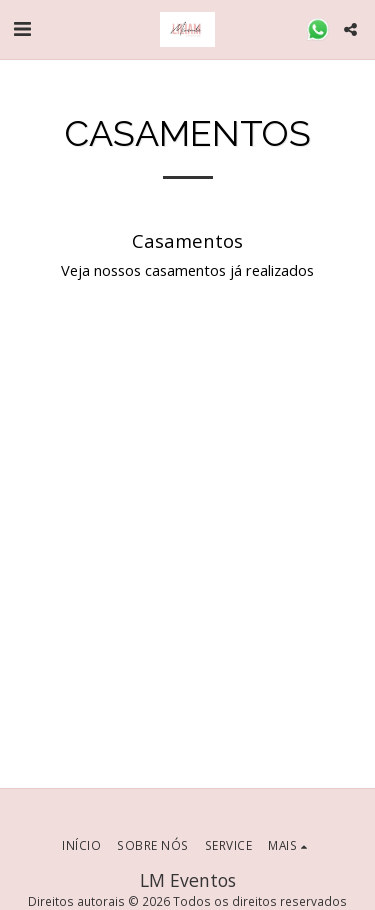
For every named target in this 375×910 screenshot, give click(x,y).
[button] (22, 28)
